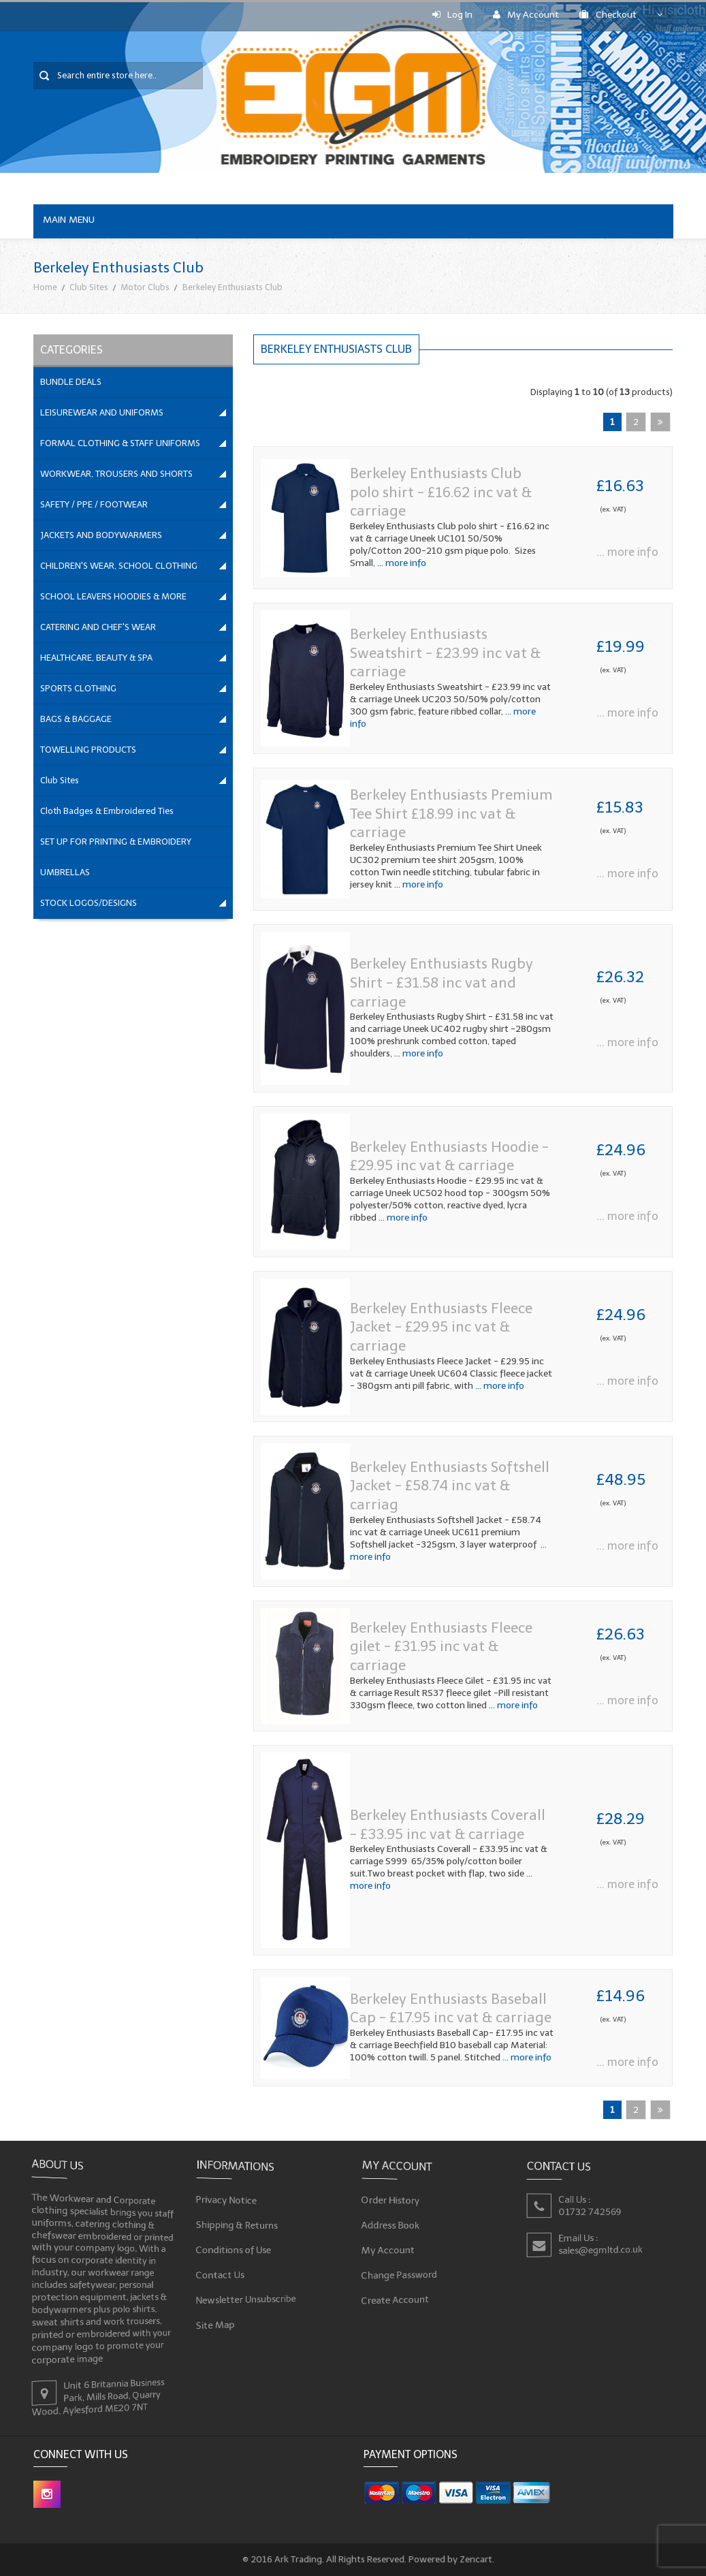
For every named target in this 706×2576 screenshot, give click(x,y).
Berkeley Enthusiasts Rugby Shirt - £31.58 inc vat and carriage (441, 982)
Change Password (399, 2274)
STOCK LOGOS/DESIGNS (88, 903)
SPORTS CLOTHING (78, 688)
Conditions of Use (234, 2249)
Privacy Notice (227, 2199)
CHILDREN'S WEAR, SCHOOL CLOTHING (118, 566)
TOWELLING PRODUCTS (88, 749)
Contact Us (220, 2274)
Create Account (395, 2299)
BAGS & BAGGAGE (76, 719)
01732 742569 (589, 2211)
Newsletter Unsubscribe (246, 2299)
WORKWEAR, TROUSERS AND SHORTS (116, 474)
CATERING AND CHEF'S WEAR (98, 627)
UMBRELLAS (65, 872)
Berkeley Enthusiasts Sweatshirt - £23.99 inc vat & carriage (445, 652)
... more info (400, 563)
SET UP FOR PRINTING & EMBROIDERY (115, 841)
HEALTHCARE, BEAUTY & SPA (96, 658)
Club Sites (88, 287)
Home (45, 287)
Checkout (608, 14)
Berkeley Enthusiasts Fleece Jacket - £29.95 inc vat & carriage (441, 1327)
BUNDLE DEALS (70, 382)
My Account (526, 14)
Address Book (390, 2224)
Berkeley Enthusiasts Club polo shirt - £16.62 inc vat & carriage (441, 492)
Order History (390, 2199)
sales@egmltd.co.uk (600, 2249)
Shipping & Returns (237, 2224)
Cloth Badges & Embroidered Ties (107, 811)
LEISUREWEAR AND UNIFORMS (101, 412)
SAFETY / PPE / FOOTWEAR (94, 504)
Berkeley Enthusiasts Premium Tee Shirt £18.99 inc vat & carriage (451, 813)
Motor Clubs (145, 287)
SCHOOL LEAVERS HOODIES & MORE (113, 596)
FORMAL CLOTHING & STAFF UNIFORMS (120, 443)
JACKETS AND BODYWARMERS (101, 535)
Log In (452, 14)
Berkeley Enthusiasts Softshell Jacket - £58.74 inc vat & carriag (449, 1485)
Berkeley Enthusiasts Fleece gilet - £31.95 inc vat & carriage (441, 1646)
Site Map (216, 2325)
